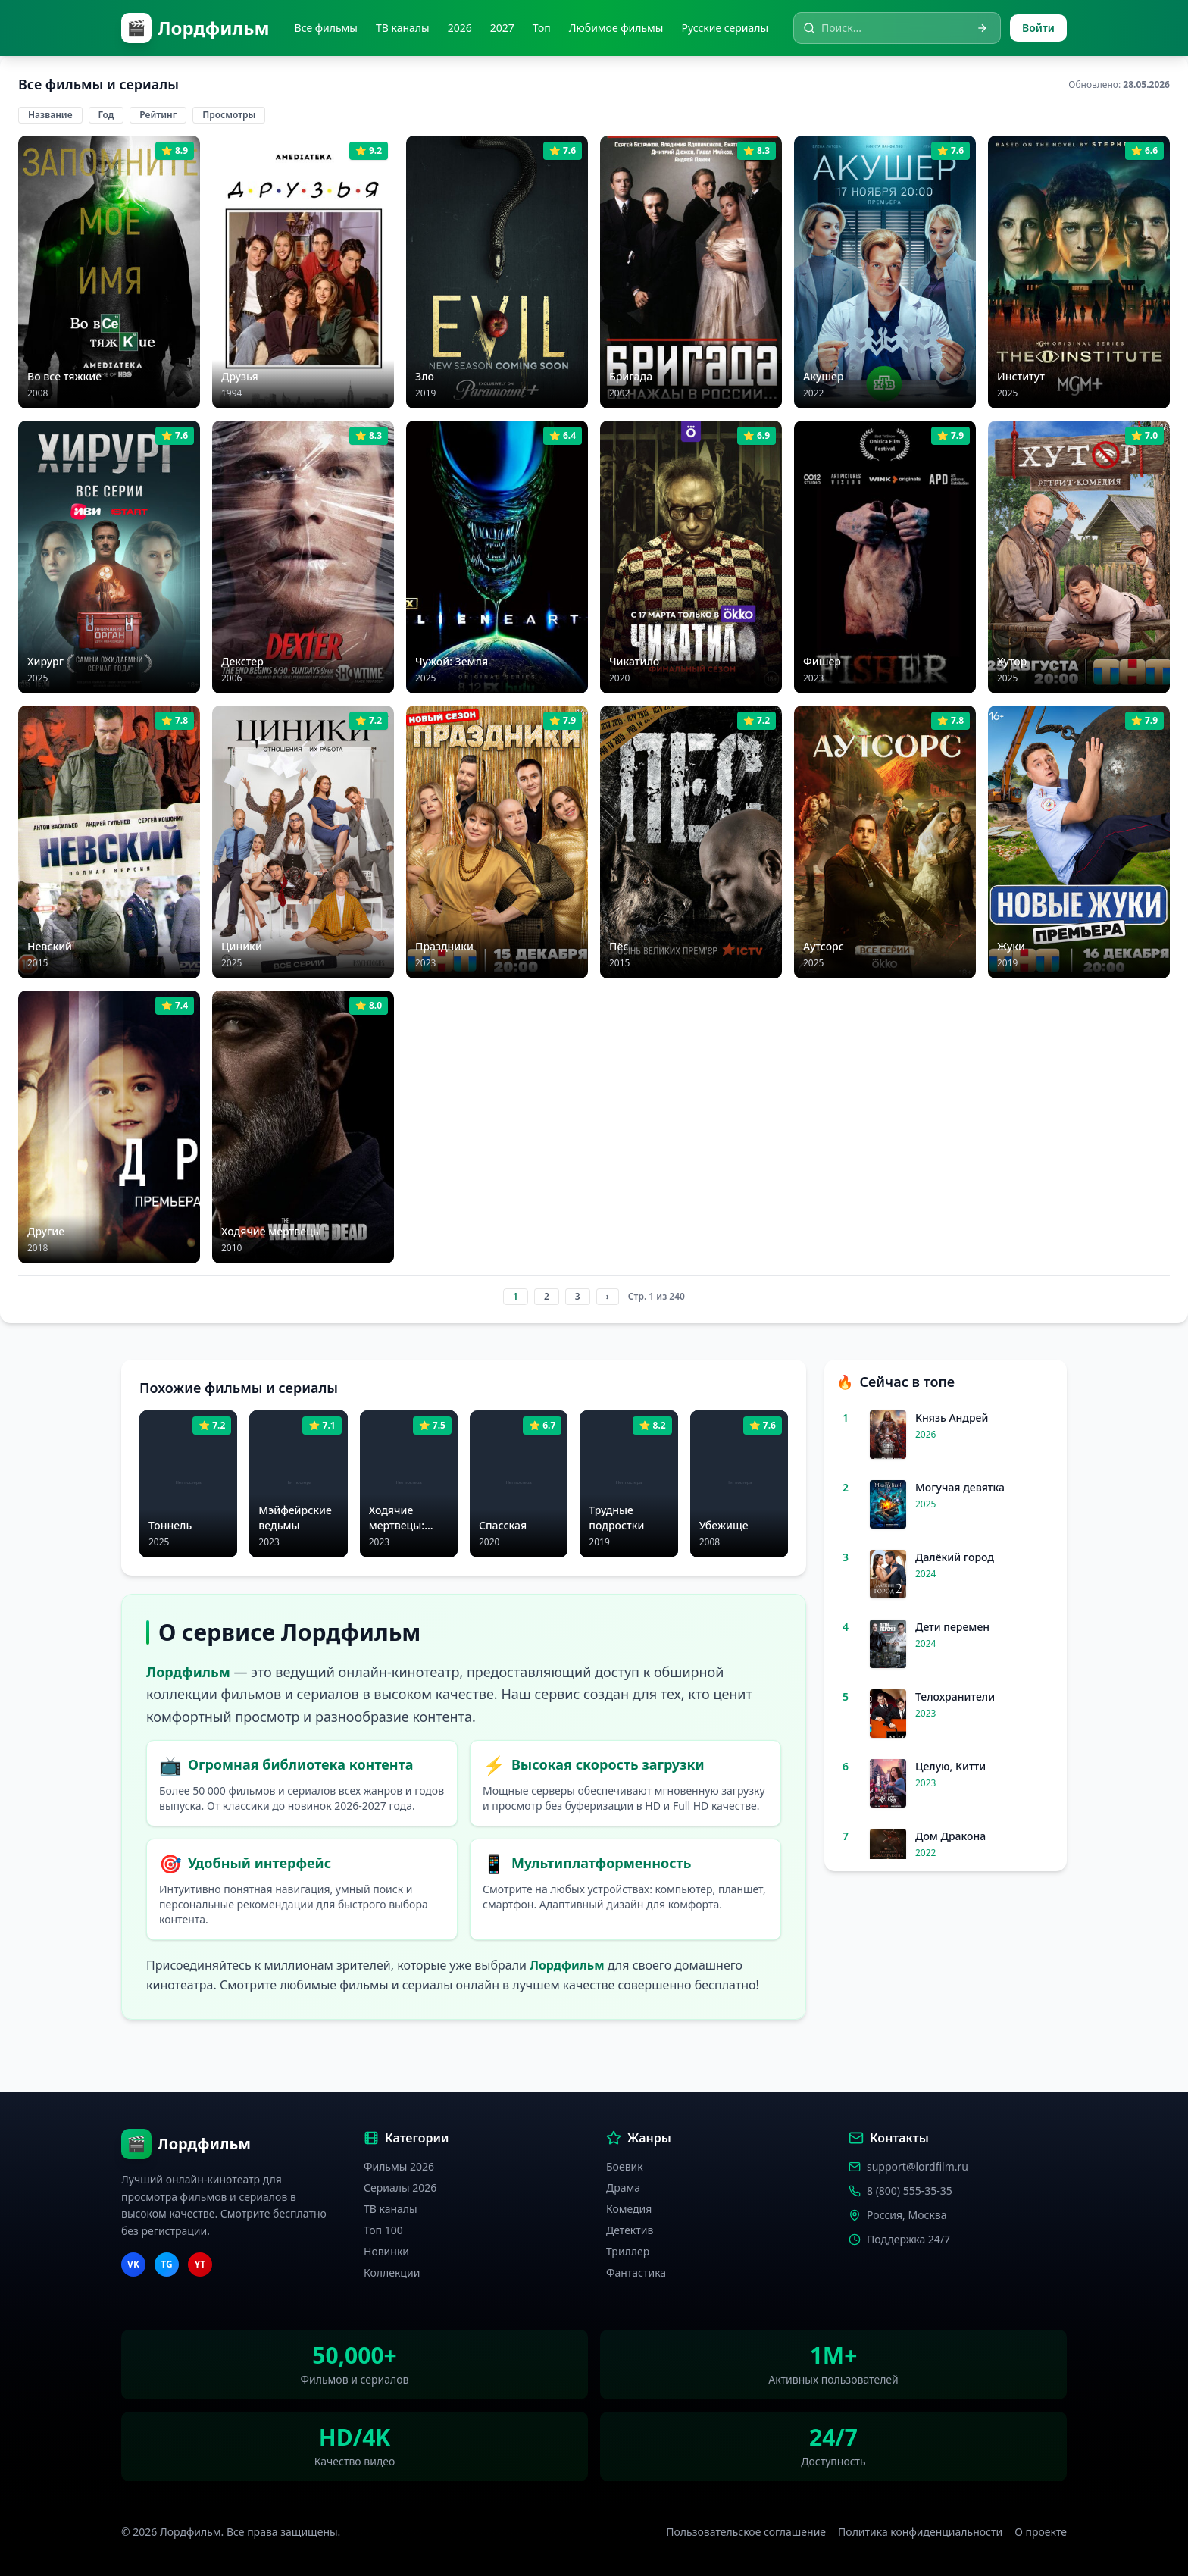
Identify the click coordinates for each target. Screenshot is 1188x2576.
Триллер (627, 2251)
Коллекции (392, 2272)
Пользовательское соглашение (746, 2531)
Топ (542, 27)
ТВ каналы (403, 27)
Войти (1038, 27)
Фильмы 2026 (399, 2166)
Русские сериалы (724, 27)
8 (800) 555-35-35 (909, 2190)
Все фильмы (326, 27)
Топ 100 (383, 2230)
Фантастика (636, 2272)
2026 (460, 27)
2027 (502, 27)
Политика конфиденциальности (920, 2531)
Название (50, 114)
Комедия (629, 2209)
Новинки (386, 2251)
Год (106, 114)
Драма (623, 2187)
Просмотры (228, 114)
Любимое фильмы (616, 27)
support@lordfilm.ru (917, 2166)
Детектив (629, 2230)
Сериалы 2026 (400, 2187)
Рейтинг (158, 114)
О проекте (1040, 2531)
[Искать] (982, 28)
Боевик (624, 2166)
